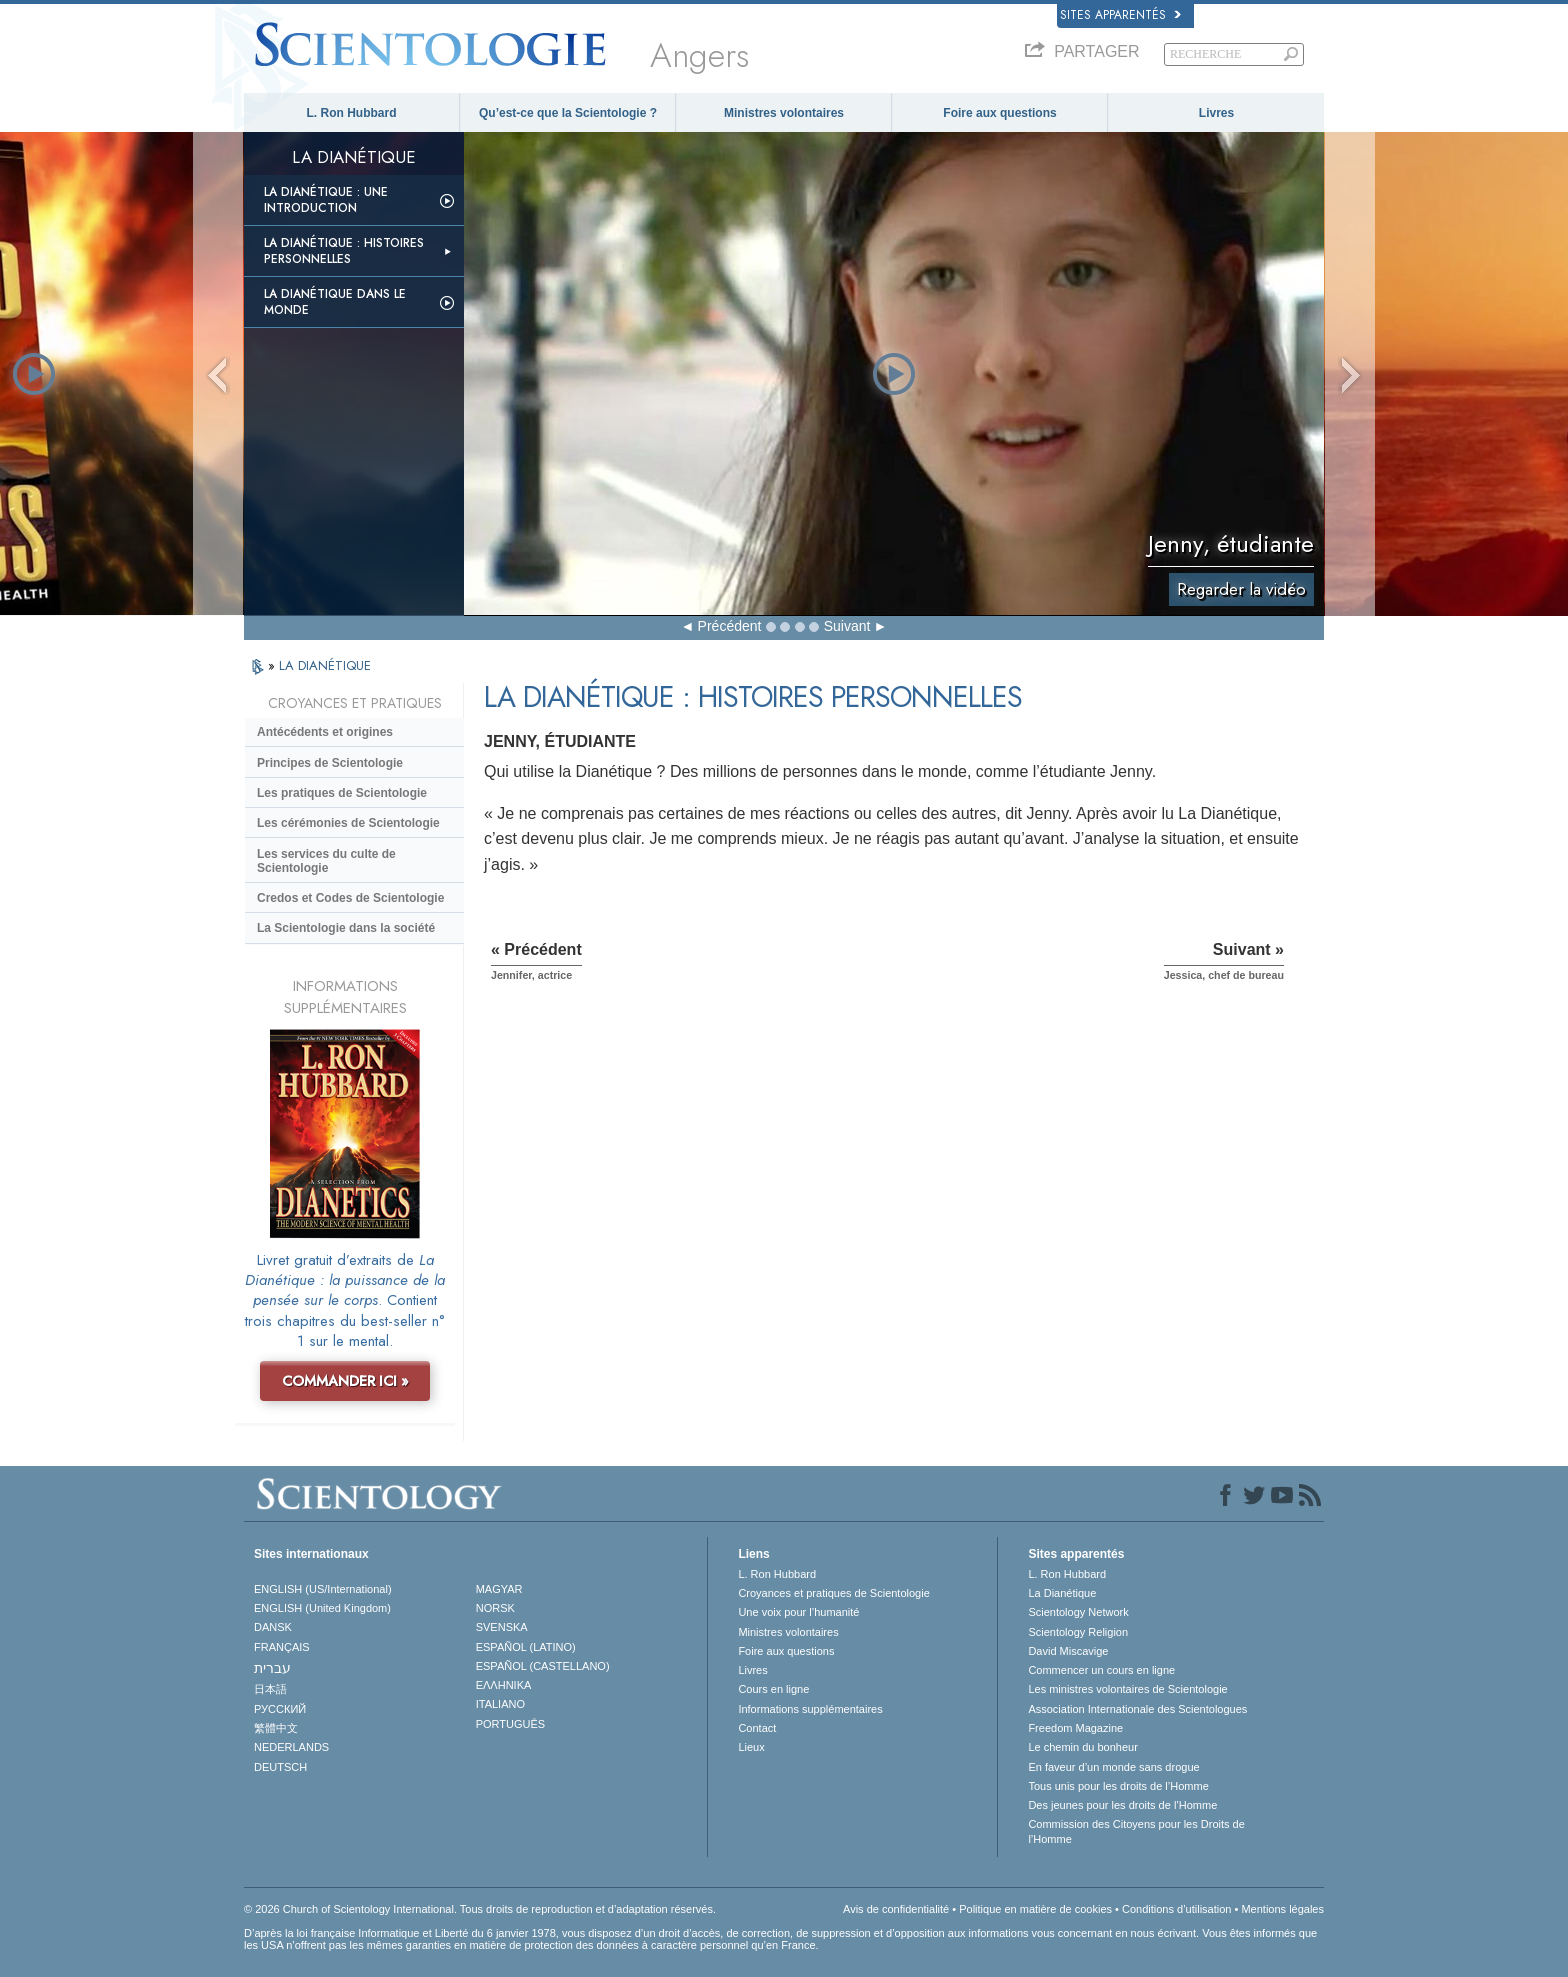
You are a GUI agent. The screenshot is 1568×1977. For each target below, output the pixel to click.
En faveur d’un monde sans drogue (1113, 1767)
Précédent (730, 626)
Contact (757, 1728)
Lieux (751, 1747)
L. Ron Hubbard (352, 113)
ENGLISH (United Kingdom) (322, 1608)
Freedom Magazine (1075, 1728)
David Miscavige (1068, 1651)
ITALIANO (500, 1704)
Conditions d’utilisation (1176, 1909)
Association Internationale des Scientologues (1137, 1709)
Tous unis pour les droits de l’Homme (1118, 1786)
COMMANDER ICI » (345, 1381)
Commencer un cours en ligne (1101, 1670)
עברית (272, 1668)
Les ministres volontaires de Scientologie (1127, 1689)
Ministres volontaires (784, 113)
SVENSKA (502, 1627)
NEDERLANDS (291, 1747)
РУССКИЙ (280, 1709)
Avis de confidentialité (896, 1909)
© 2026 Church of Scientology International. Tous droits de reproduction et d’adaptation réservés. (480, 1909)
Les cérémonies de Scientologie (348, 823)
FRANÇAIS (282, 1647)
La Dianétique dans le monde (335, 302)
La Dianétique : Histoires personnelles (344, 251)
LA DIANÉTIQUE (325, 665)
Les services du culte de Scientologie (326, 861)
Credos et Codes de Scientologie (350, 898)
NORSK (495, 1608)
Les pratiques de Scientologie (342, 793)
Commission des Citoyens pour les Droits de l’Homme (1136, 1831)
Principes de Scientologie (330, 763)
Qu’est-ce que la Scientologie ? (568, 113)
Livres (1216, 113)
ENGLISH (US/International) (323, 1589)
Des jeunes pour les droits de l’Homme (1122, 1805)
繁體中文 (276, 1728)
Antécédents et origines (325, 732)
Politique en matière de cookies (1035, 1909)
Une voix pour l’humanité (798, 1612)
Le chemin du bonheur (1082, 1747)
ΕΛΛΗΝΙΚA (504, 1685)
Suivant (847, 626)
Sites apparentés (1120, 15)
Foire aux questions (999, 113)
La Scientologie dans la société (346, 928)
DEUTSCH (280, 1767)
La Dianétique (1062, 1593)
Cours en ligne (773, 1689)
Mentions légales (1282, 1909)
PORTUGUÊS (510, 1724)
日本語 (270, 1689)
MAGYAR (499, 1589)
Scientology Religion (1078, 1632)
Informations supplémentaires (810, 1709)
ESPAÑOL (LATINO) (526, 1647)
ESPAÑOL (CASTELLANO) (543, 1666)
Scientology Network (1078, 1612)
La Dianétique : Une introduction (326, 200)
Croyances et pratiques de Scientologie (833, 1593)
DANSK (273, 1627)
